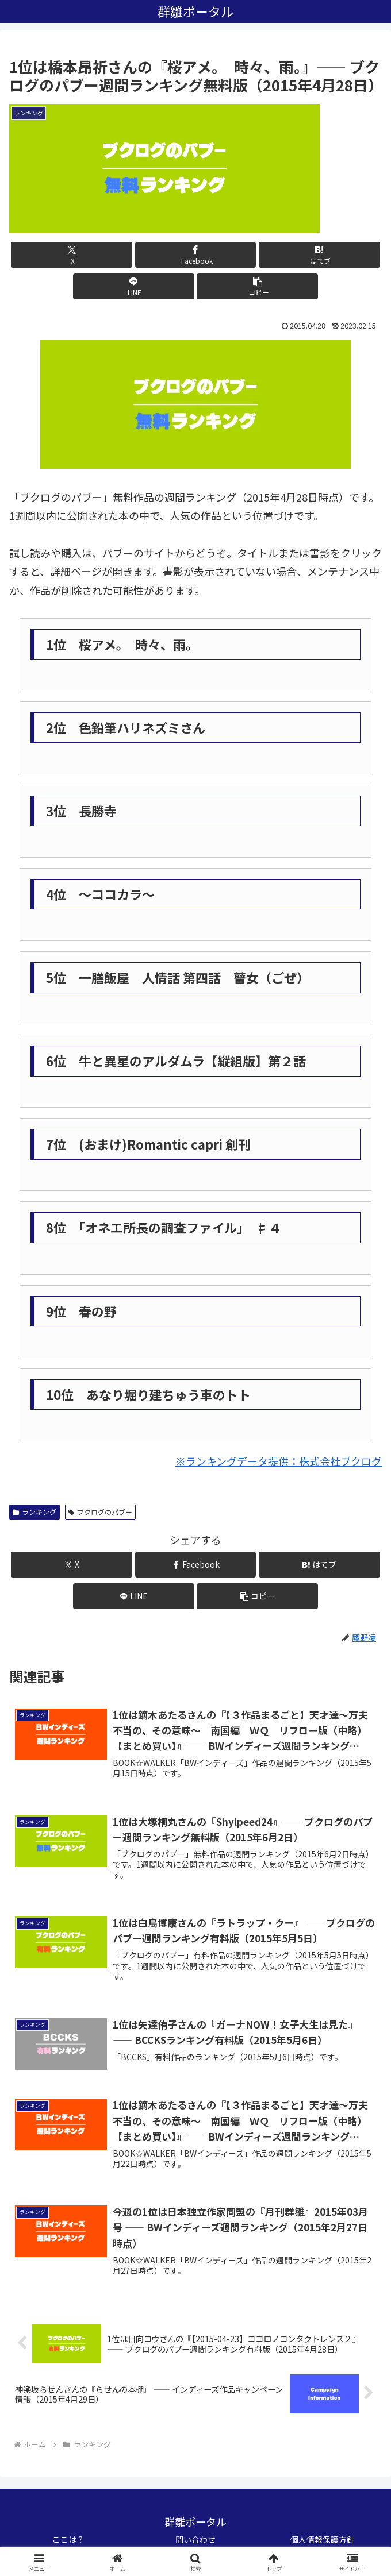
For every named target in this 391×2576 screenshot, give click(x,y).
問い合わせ (195, 2539)
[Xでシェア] (71, 255)
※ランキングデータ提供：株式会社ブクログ (278, 1460)
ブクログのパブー (100, 1512)
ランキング (34, 1512)
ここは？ (68, 2539)
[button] (257, 286)
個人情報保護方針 (322, 2539)
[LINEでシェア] (133, 286)
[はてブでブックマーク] (319, 255)
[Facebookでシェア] (195, 255)
